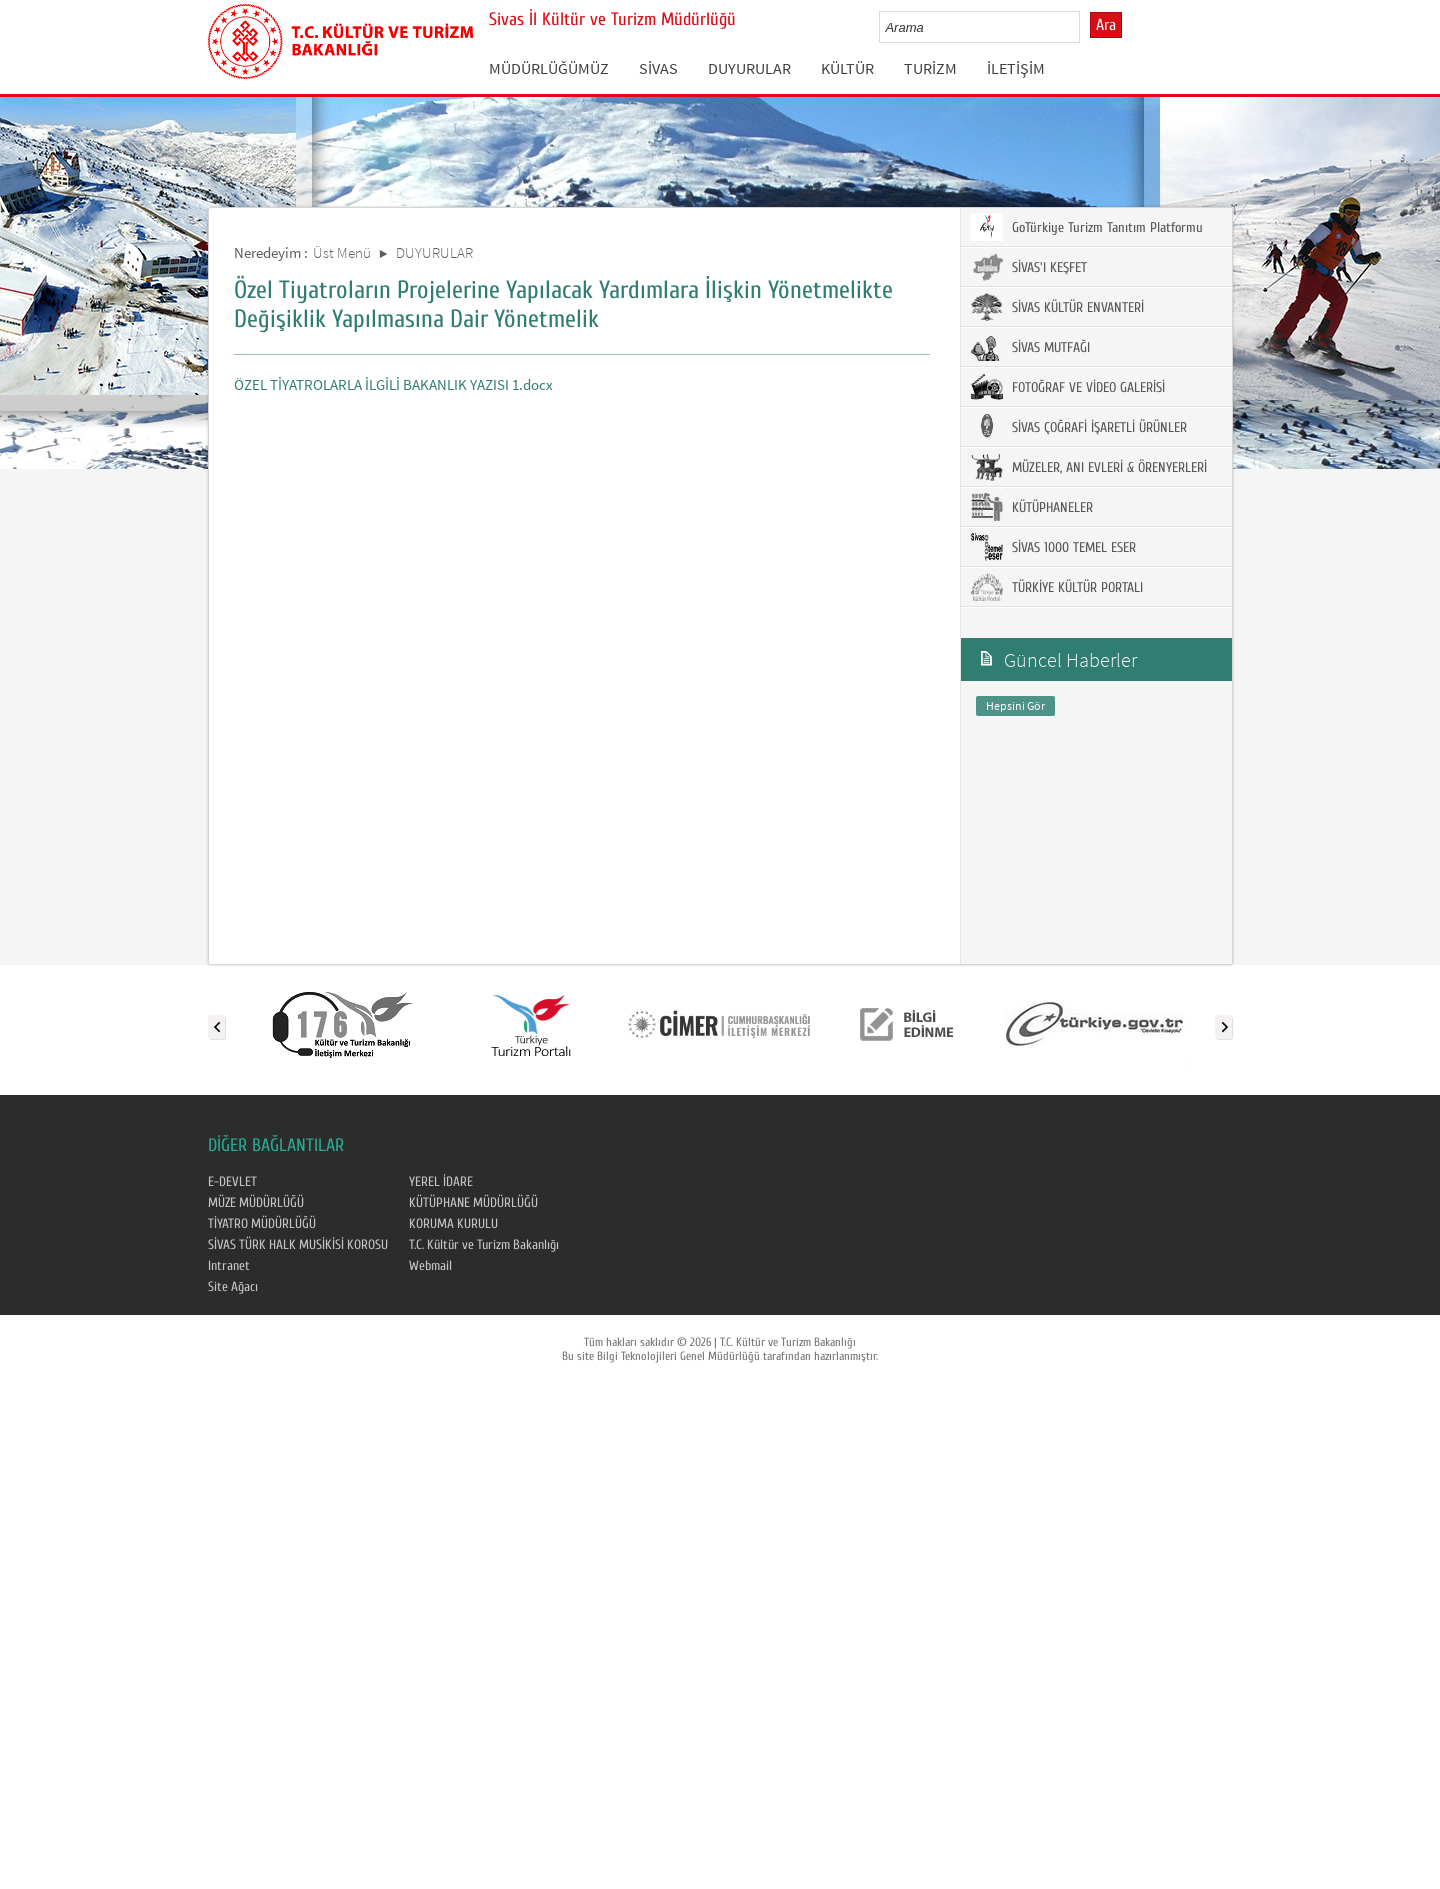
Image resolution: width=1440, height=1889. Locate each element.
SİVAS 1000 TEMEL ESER (1053, 547)
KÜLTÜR (847, 68)
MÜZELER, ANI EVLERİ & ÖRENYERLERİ (1089, 467)
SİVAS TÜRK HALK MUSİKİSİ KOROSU (298, 1245)
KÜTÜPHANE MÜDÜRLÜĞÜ (473, 1203)
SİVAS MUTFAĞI (1030, 347)
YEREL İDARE (441, 1182)
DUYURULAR (749, 68)
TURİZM (930, 68)
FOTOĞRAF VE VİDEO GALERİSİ (1068, 387)
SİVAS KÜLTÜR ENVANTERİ (1057, 307)
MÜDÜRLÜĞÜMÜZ (549, 68)
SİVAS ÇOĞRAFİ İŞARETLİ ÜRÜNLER (1079, 427)
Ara (1106, 25)
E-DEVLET (232, 1182)
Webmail (430, 1266)
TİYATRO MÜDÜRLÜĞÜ (262, 1224)
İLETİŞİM (1016, 68)
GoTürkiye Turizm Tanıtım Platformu (1087, 227)
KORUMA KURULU (453, 1224)
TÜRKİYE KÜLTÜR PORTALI (1057, 587)
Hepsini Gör (1015, 705)
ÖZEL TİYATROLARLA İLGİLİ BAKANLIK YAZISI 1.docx (393, 384)
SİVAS (658, 68)
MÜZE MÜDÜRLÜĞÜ (256, 1203)
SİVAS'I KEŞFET (1029, 267)
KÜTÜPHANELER (1032, 507)
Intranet (229, 1266)
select (1085, 27)
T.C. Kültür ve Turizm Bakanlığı (484, 1245)
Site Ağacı (233, 1287)
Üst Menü (342, 252)
